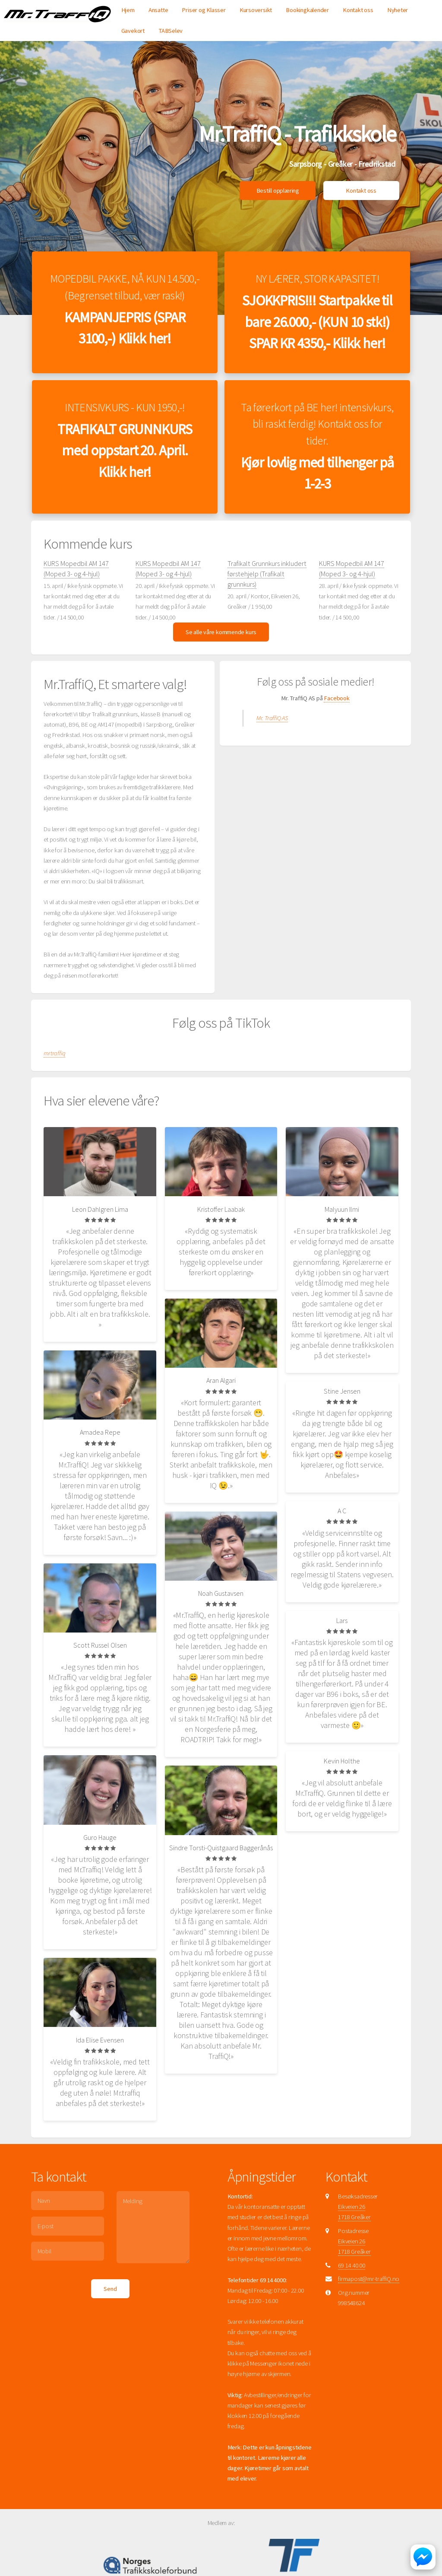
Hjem (128, 10)
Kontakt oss (358, 10)
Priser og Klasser (203, 10)
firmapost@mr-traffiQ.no (368, 2300)
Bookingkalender (307, 10)
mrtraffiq (54, 1074)
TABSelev (170, 31)
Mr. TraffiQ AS (272, 739)
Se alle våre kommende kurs (221, 653)
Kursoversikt (256, 10)
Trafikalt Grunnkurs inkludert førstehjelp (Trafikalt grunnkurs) (266, 595)
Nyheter (397, 10)
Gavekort (133, 31)
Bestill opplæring (277, 190)
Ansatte (158, 10)
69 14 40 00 (351, 2286)
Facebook (336, 720)
